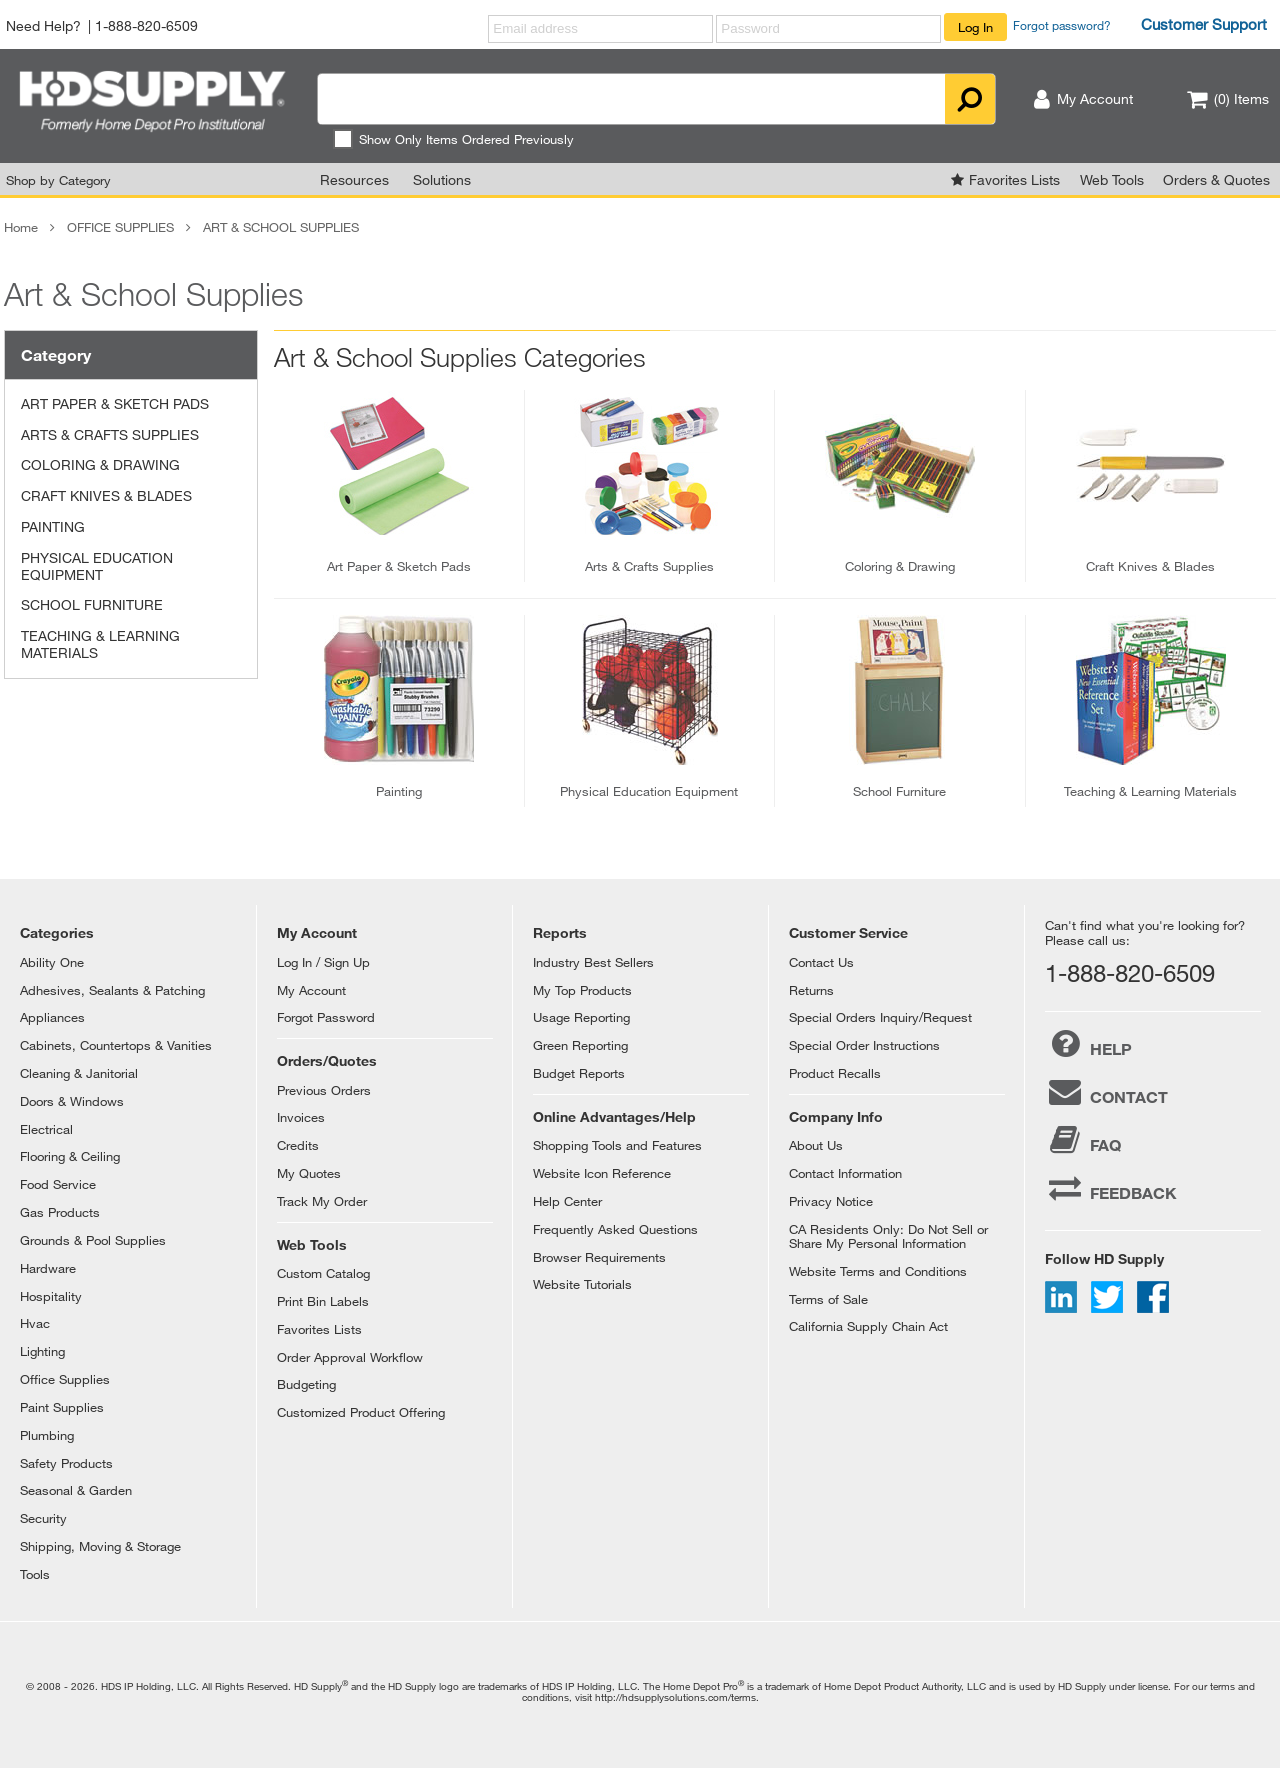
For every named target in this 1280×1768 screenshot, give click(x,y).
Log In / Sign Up (323, 962)
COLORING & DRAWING (100, 464)
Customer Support (1204, 24)
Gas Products (60, 1212)
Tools (35, 1574)
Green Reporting (580, 1045)
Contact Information (845, 1173)
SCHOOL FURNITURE (92, 604)
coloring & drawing (900, 566)
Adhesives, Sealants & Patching (112, 990)
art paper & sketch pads (399, 566)
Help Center (567, 1201)
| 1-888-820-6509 (143, 25)
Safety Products (66, 1463)
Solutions (442, 179)
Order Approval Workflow (350, 1357)
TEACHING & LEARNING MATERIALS (100, 644)
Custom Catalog (323, 1273)
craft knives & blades (1150, 566)
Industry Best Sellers (593, 962)
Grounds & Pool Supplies (93, 1240)
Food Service (58, 1184)
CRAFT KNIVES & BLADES (106, 495)
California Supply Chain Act (868, 1326)
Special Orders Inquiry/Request (880, 1017)
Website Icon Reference (602, 1173)
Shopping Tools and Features (617, 1145)
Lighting (42, 1351)
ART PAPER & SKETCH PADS (115, 403)
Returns (811, 990)
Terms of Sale (828, 1299)
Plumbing (47, 1435)
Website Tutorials (582, 1284)
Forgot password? (1062, 25)
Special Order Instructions (864, 1045)
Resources (354, 179)
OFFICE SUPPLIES (120, 227)
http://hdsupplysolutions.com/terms (675, 1697)
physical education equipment (649, 791)
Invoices (301, 1117)
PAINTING (53, 526)
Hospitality (51, 1296)
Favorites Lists (1014, 179)
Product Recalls (835, 1073)
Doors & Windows (72, 1101)
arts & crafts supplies (649, 566)
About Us (816, 1145)
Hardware (48, 1268)
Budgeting (306, 1384)
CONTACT (1106, 1092)
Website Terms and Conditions (878, 1271)
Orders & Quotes (1216, 179)
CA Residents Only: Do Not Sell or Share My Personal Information (888, 1236)
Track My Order (322, 1201)
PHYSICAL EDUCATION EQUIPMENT (97, 566)
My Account (311, 990)
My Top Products (582, 990)
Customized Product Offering (361, 1412)
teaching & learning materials (1150, 791)
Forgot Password (326, 1017)
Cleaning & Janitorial (79, 1073)
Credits (298, 1145)
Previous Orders (324, 1090)
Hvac (35, 1323)
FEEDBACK (1111, 1188)
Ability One (52, 962)
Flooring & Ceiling (70, 1156)
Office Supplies (65, 1379)
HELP (1088, 1044)
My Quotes (309, 1173)
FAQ (1083, 1140)
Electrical (46, 1129)
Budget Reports (579, 1073)
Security (43, 1518)
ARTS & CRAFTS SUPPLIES (110, 434)
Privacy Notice (831, 1201)
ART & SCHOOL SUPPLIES (281, 227)
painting (399, 791)
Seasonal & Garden (76, 1490)
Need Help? (43, 25)
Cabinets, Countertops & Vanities (116, 1045)
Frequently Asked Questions (615, 1229)
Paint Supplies (62, 1407)
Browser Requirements (599, 1257)
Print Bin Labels (323, 1301)
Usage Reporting (581, 1017)
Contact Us (821, 962)
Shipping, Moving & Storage (100, 1546)
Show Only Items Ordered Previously (453, 139)
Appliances (52, 1017)
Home (21, 227)
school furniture (899, 791)
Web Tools (1112, 179)
